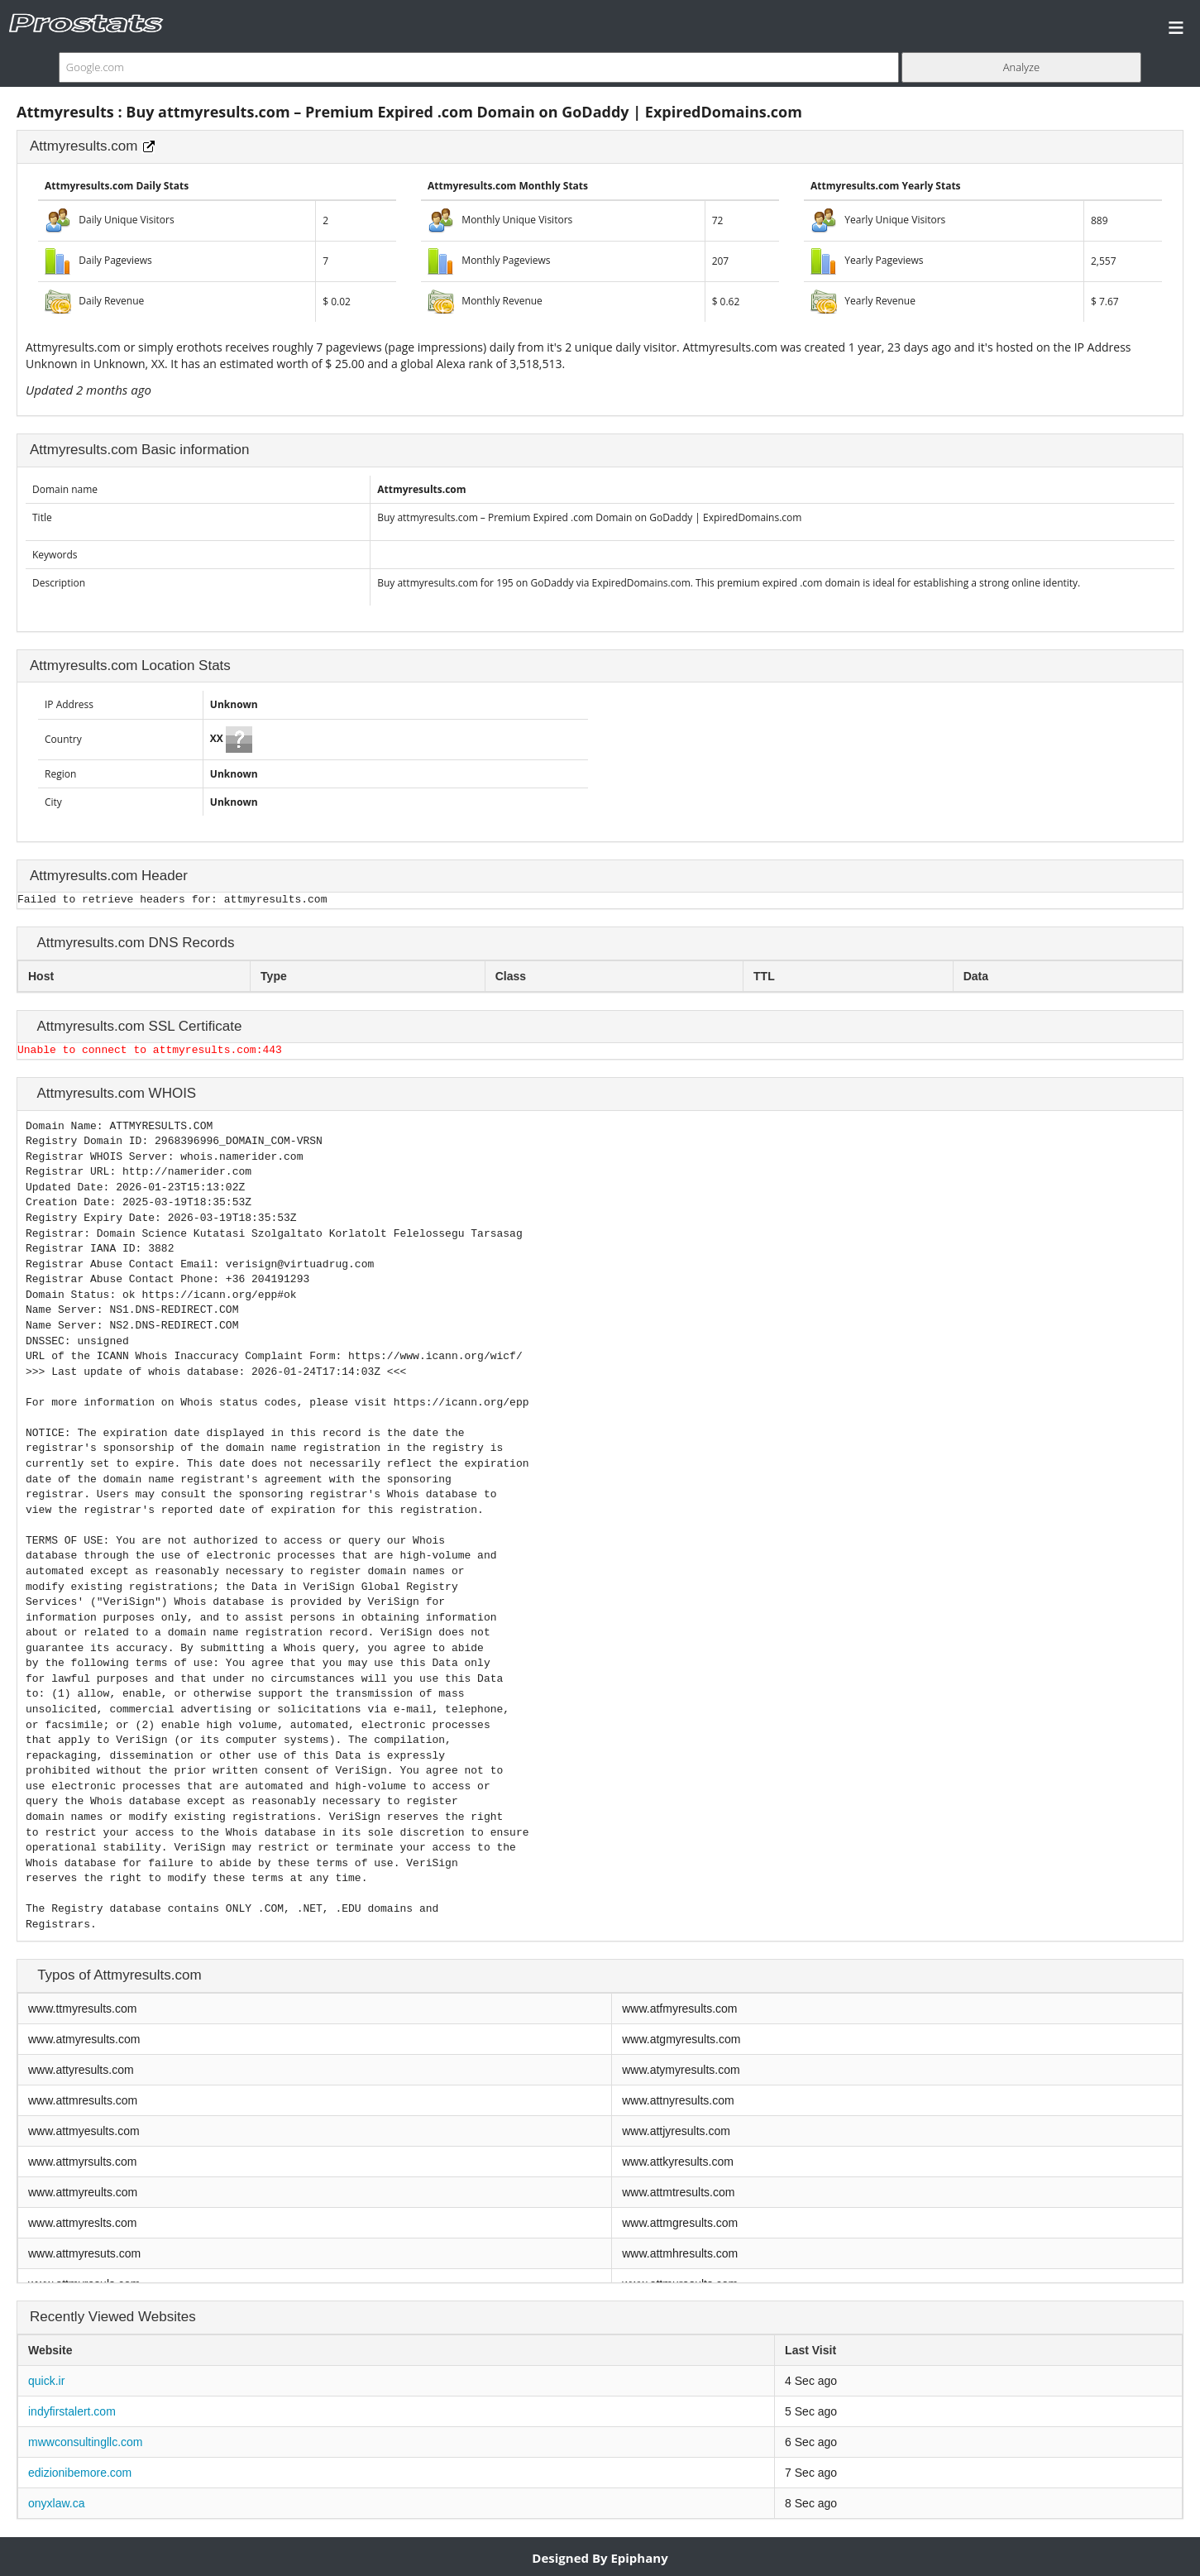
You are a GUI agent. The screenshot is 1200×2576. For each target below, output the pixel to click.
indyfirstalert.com (72, 2411)
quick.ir (46, 2380)
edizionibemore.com (79, 2472)
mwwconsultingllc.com (85, 2442)
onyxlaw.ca (56, 2503)
